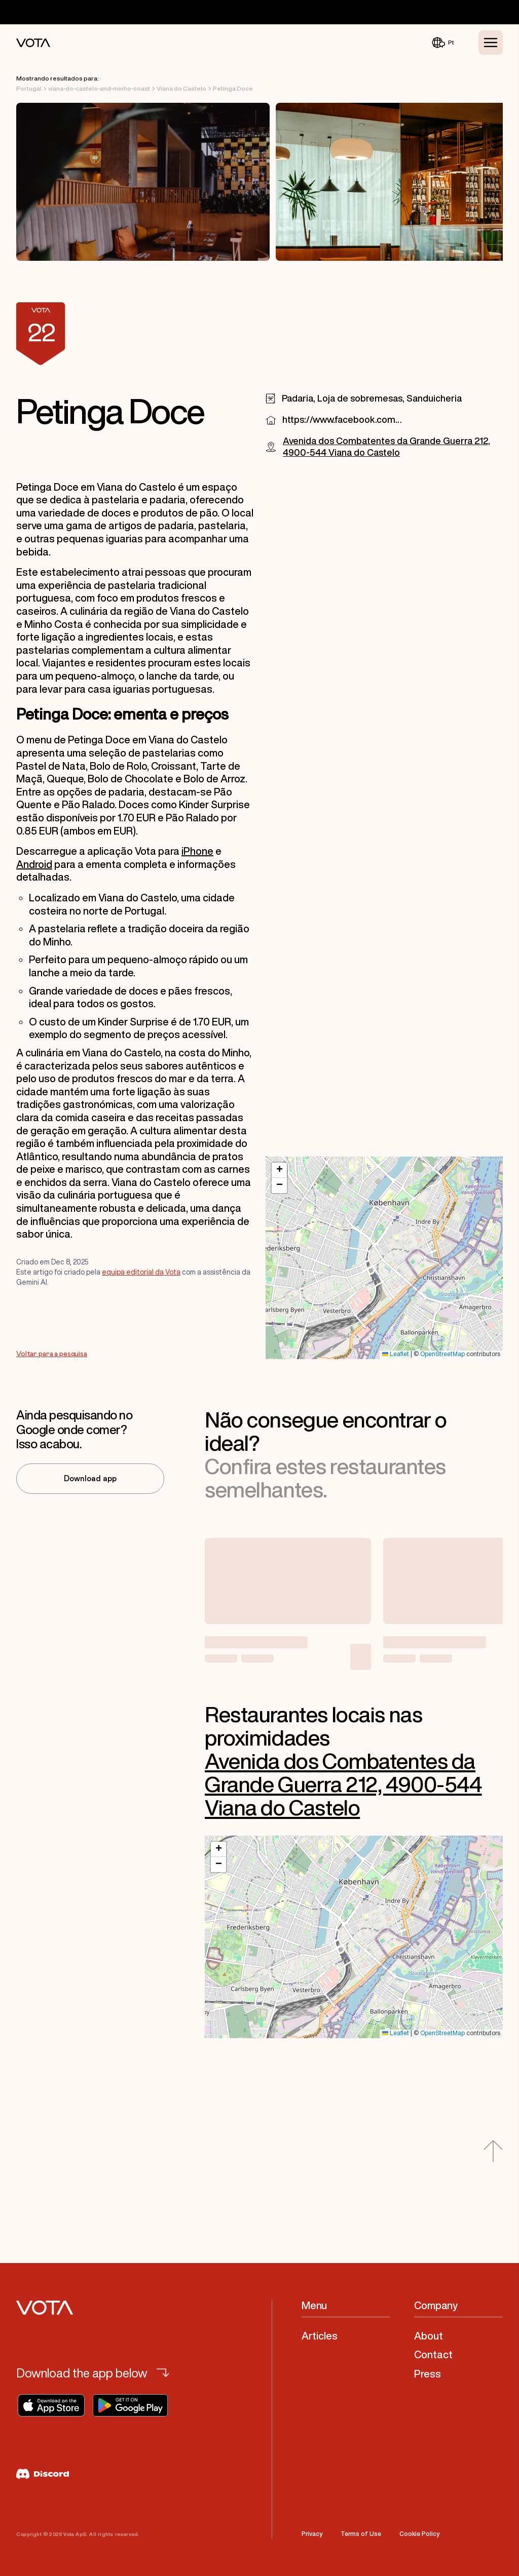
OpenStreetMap (442, 1354)
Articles (320, 2335)
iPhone (197, 851)
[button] (279, 1170)
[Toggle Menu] (490, 42)
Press (427, 2373)
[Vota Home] (33, 42)
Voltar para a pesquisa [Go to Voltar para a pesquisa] (51, 1354)
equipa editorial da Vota (141, 1272)
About (428, 2335)
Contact (433, 2354)
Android (34, 864)
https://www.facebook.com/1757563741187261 (342, 419)
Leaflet (395, 1354)
